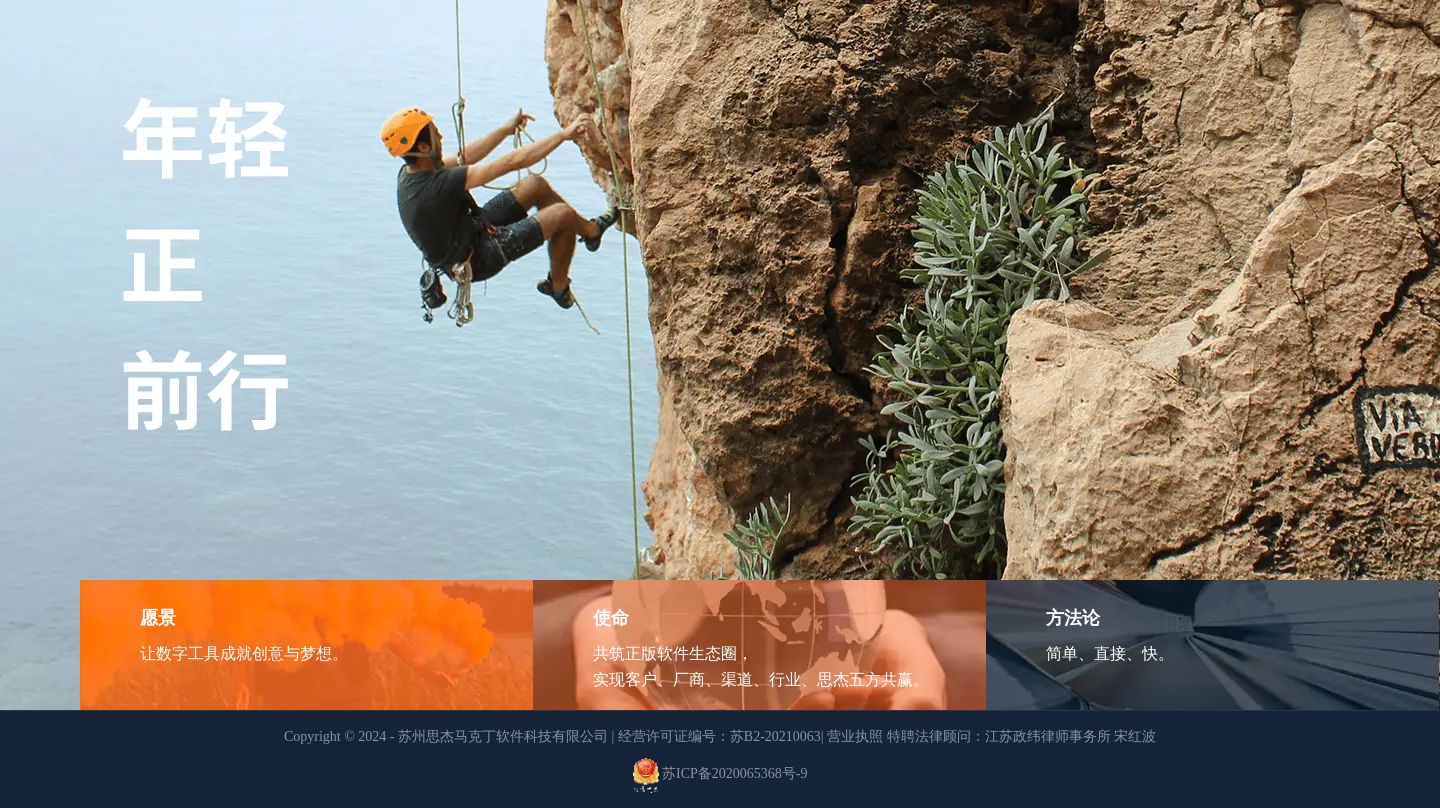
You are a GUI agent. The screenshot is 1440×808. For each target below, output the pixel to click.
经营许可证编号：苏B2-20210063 (719, 736)
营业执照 (855, 736)
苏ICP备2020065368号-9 (734, 774)
